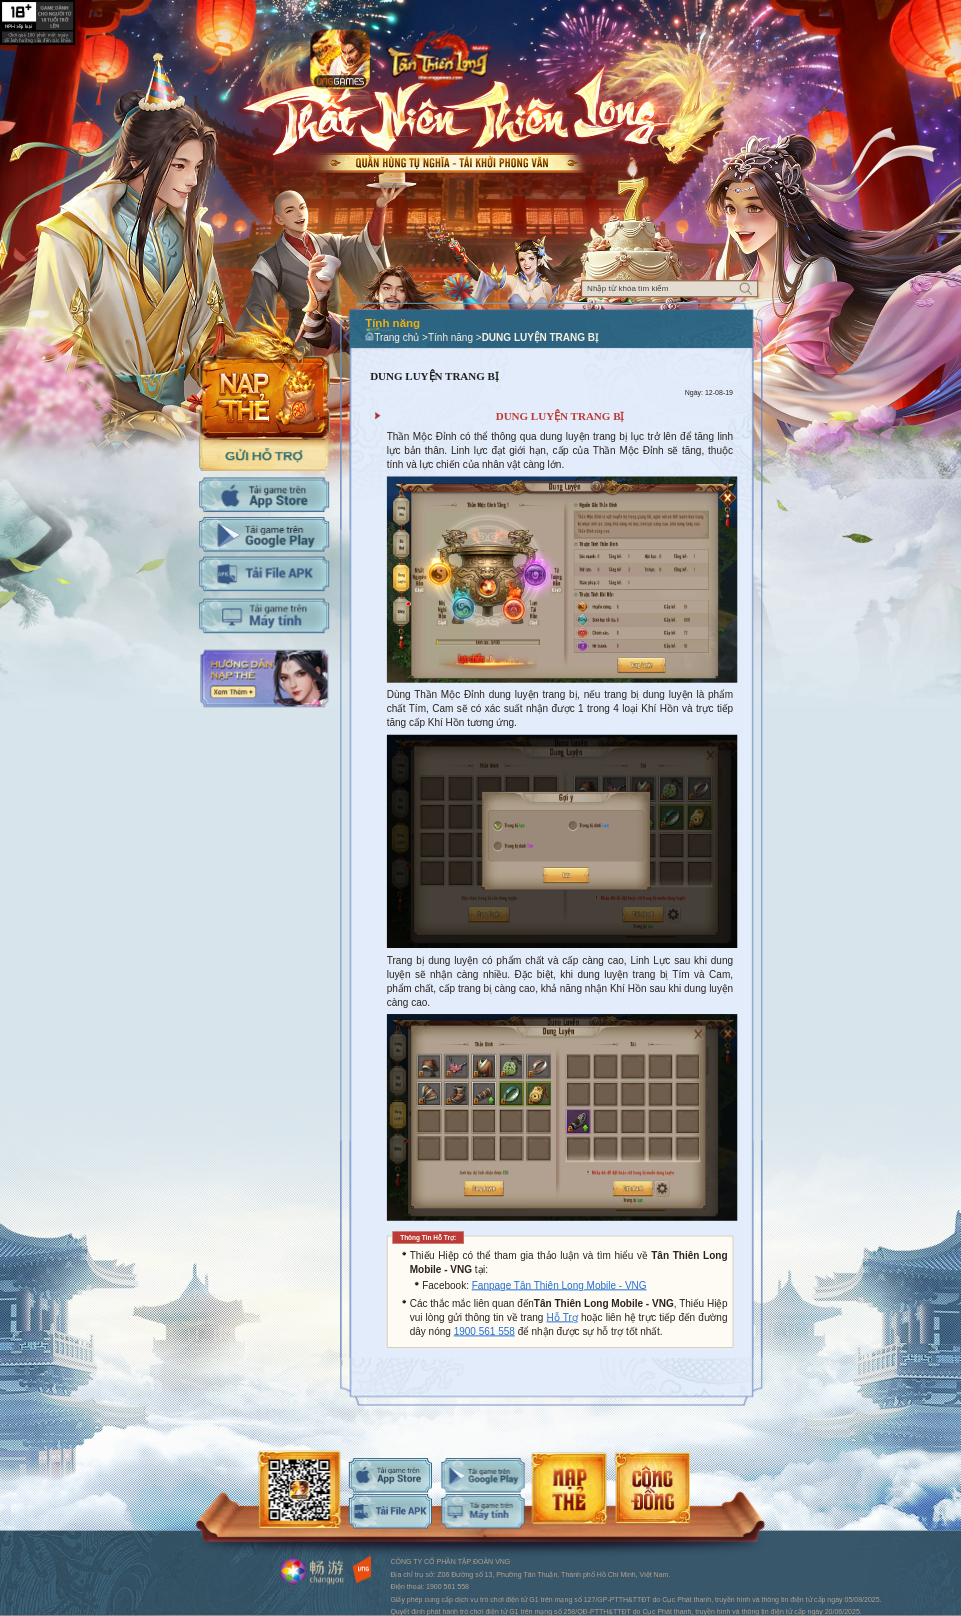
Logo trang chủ (438, 58)
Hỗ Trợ (562, 1317)
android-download (482, 1475)
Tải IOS (264, 494)
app (340, 60)
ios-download (390, 1475)
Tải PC (264, 616)
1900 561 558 (484, 1331)
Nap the (264, 369)
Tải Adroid (264, 534)
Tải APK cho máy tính (264, 574)
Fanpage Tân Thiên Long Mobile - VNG (559, 1285)
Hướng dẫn (264, 679)
